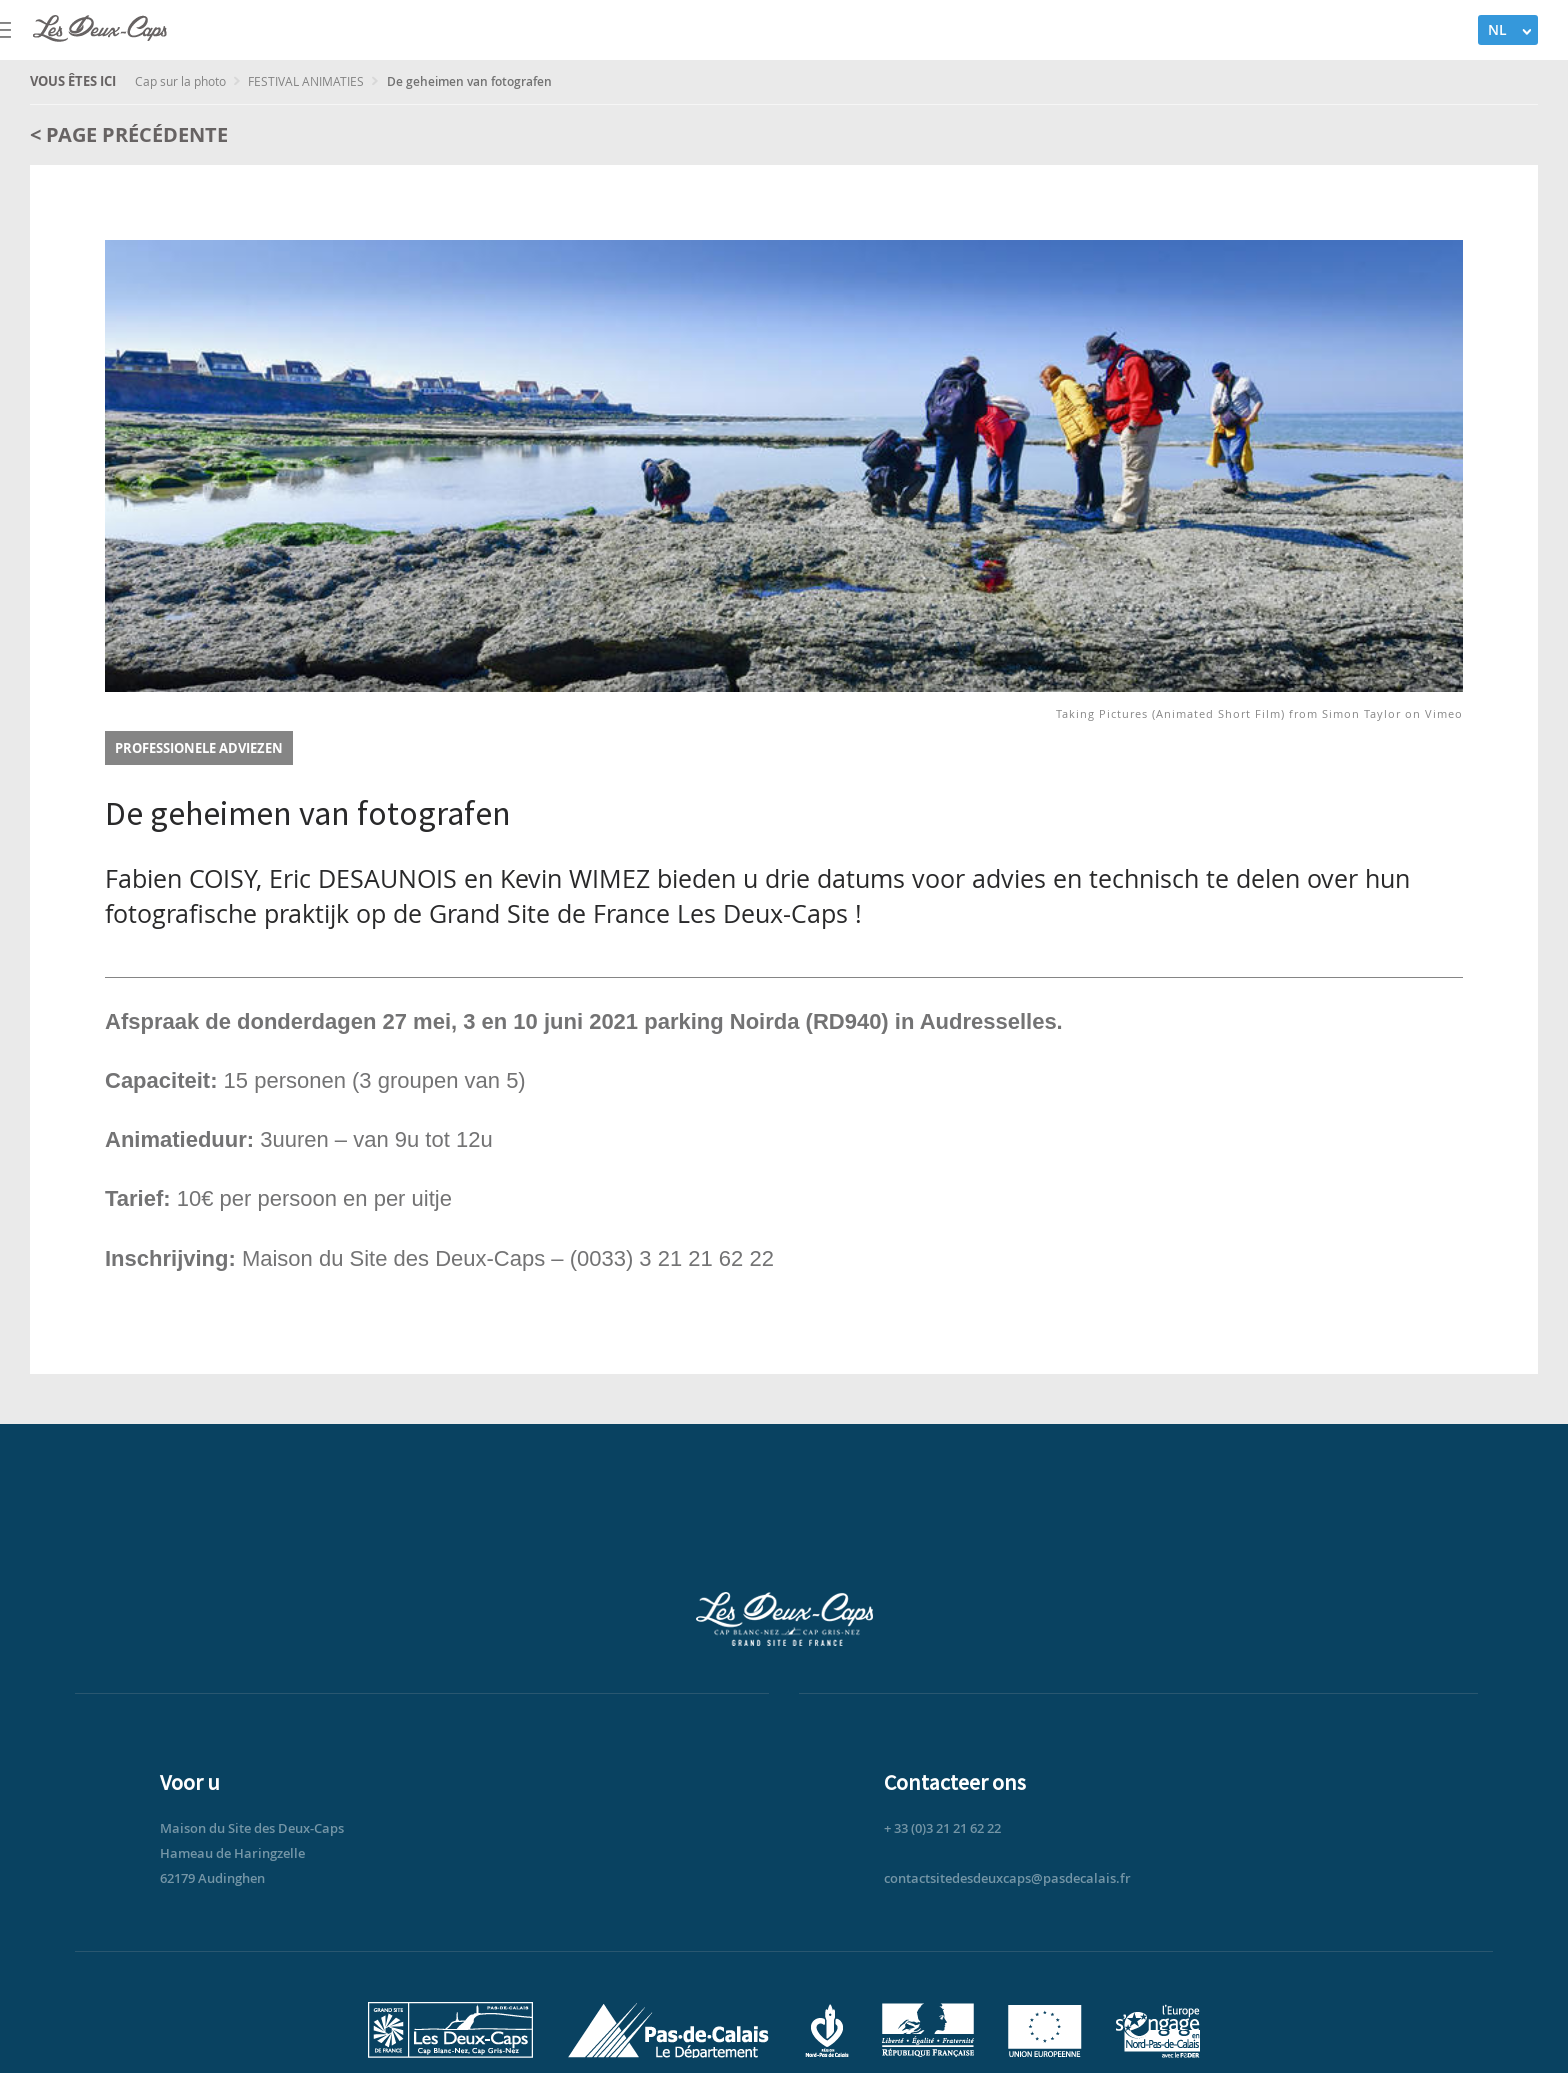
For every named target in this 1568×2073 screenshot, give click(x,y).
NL (1497, 29)
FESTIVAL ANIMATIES (307, 81)
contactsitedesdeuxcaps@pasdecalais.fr (1007, 1878)
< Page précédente (129, 134)
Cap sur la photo (182, 81)
